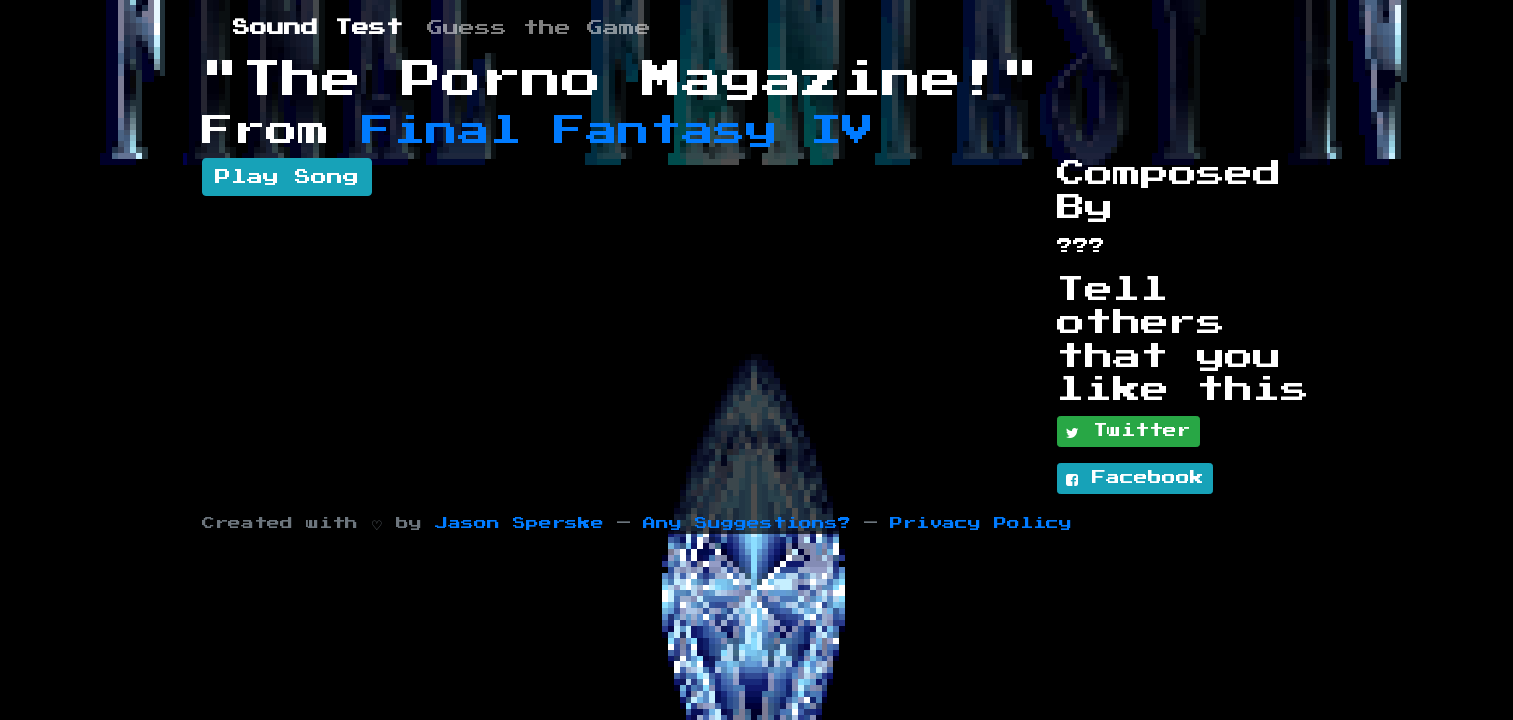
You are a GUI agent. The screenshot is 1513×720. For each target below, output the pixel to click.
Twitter (1128, 432)
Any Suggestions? (747, 523)
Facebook (1135, 479)
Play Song (287, 177)
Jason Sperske (519, 523)
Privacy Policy (981, 523)
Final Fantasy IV (618, 131)
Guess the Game (539, 28)
